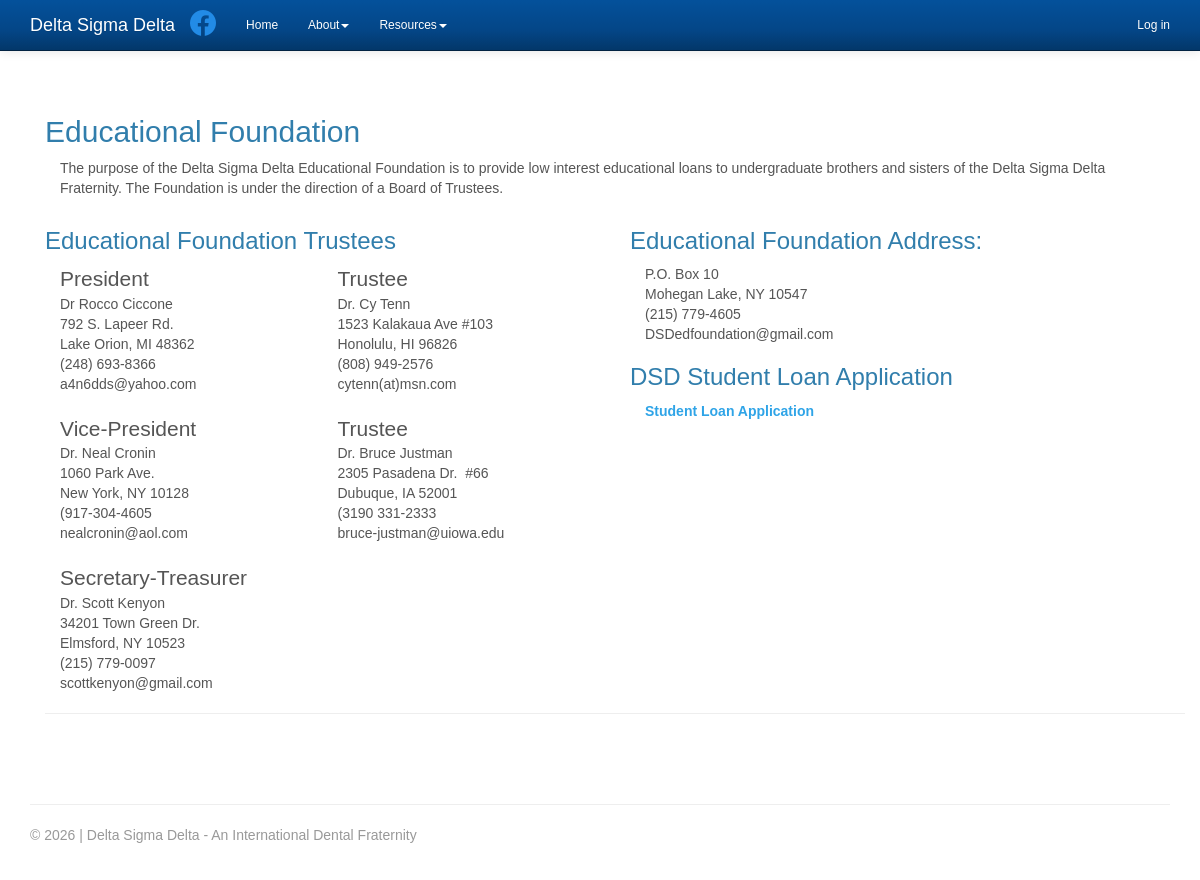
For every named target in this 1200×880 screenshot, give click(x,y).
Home (262, 25)
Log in (1153, 25)
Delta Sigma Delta (102, 25)
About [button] (328, 25)
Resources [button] (412, 25)
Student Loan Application (729, 411)
